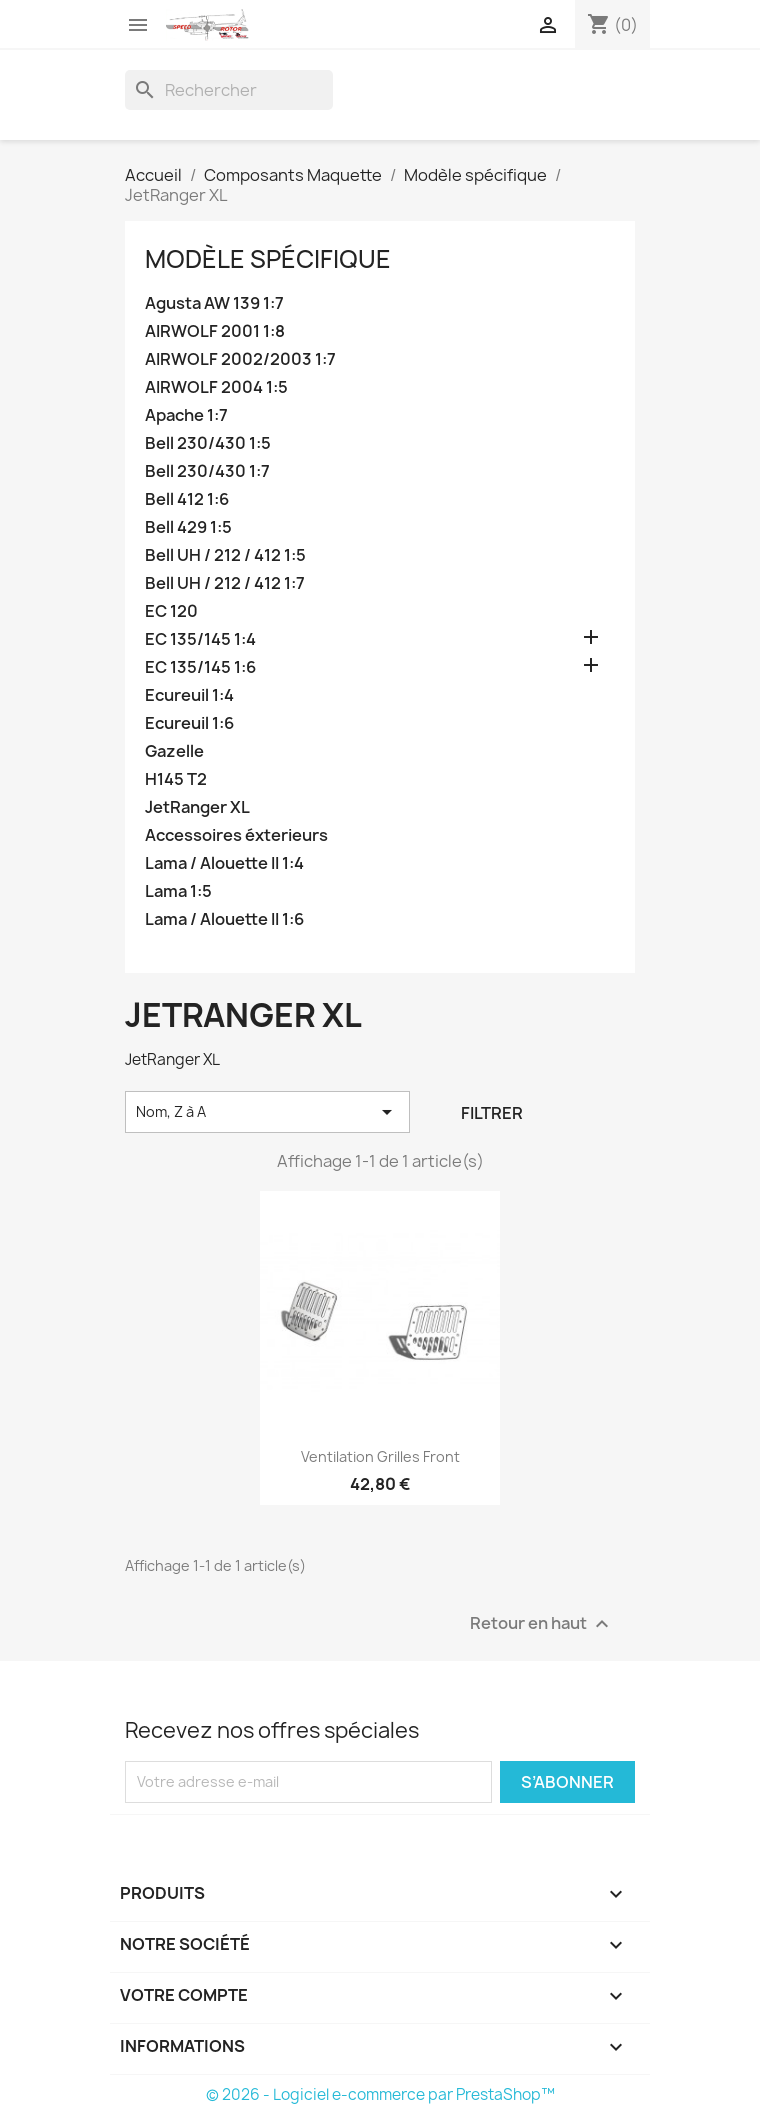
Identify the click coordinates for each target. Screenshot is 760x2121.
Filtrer (492, 1113)
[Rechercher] (229, 90)
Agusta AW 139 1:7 (214, 303)
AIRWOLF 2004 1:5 (216, 387)
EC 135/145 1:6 (200, 667)
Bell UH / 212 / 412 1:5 (225, 555)
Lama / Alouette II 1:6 (224, 919)
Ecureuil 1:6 (189, 723)
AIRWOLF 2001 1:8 (215, 331)
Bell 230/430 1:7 (207, 471)
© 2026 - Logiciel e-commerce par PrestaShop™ (380, 2094)
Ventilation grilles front (380, 1456)
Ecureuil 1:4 (189, 695)
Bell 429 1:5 (188, 527)
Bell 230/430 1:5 (208, 443)
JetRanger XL (197, 807)
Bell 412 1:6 (187, 499)
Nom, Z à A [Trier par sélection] (267, 1112)
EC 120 (171, 611)
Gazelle (174, 751)
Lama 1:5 (178, 891)
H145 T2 (176, 779)
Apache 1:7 (186, 415)
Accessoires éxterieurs (236, 835)
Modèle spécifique (268, 259)
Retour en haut (542, 1623)
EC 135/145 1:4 (200, 639)
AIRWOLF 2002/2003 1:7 (240, 359)
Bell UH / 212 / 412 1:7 (225, 583)
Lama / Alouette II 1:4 (224, 863)
